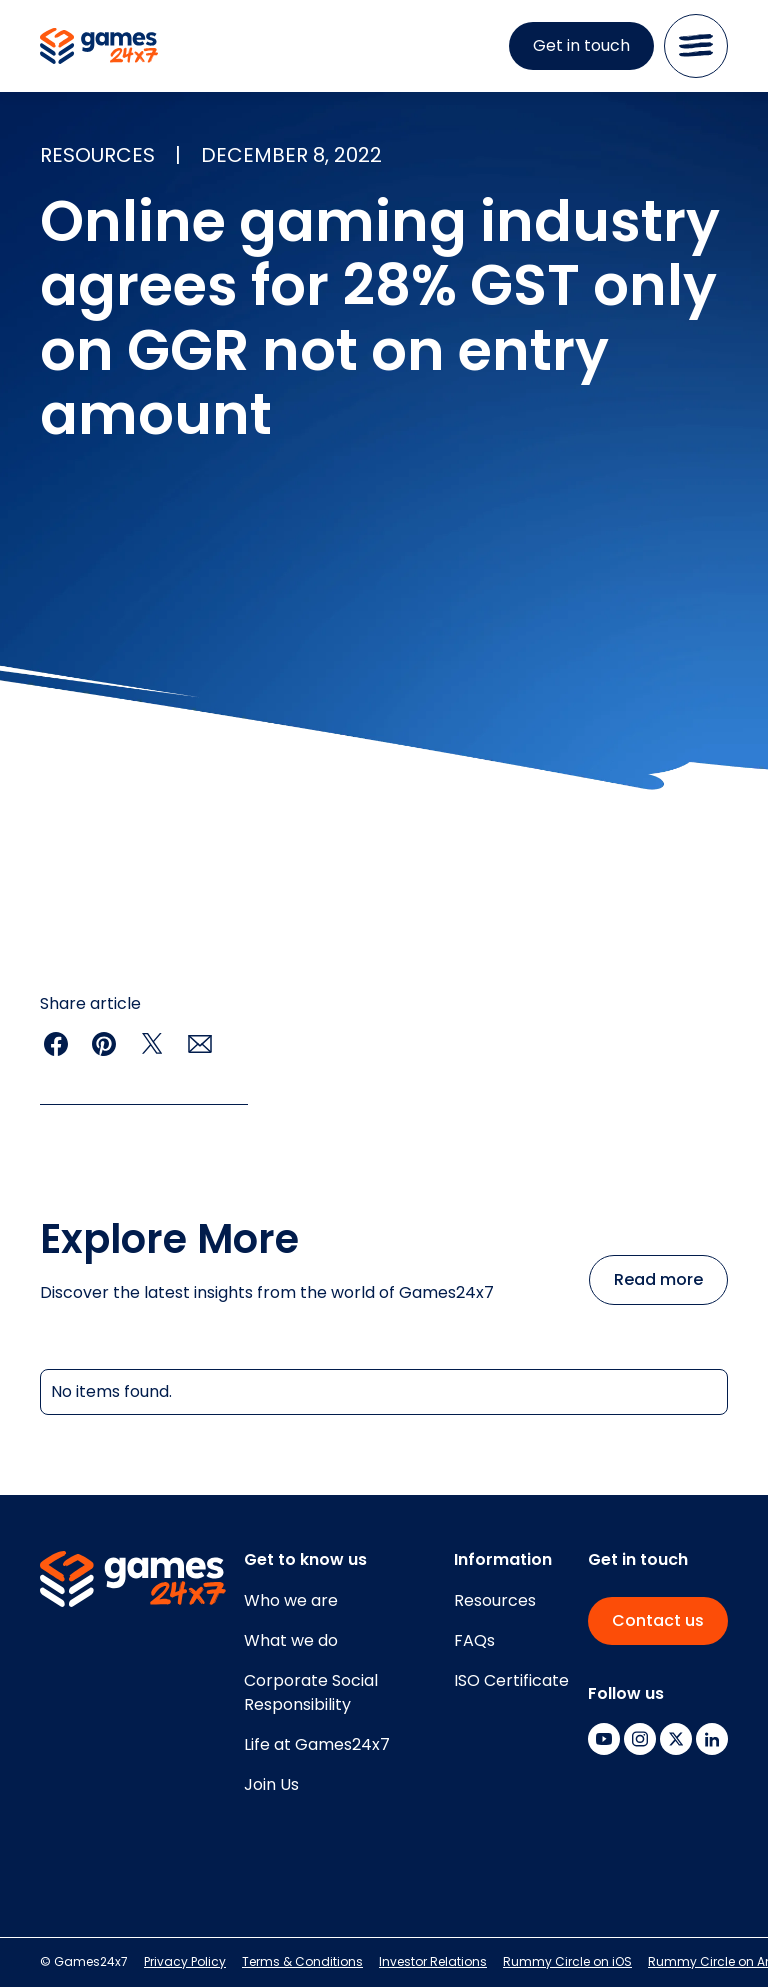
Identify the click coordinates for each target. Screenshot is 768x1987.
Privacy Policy (185, 1961)
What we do (291, 1640)
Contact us (658, 1620)
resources (97, 155)
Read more (658, 1279)
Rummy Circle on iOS (567, 1961)
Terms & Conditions (302, 1961)
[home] (99, 46)
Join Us (271, 1784)
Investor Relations (433, 1961)
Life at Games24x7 (317, 1744)
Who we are (291, 1600)
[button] (696, 46)
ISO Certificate (511, 1680)
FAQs (474, 1640)
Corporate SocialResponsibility (311, 1692)
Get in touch (581, 45)
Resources (495, 1600)
